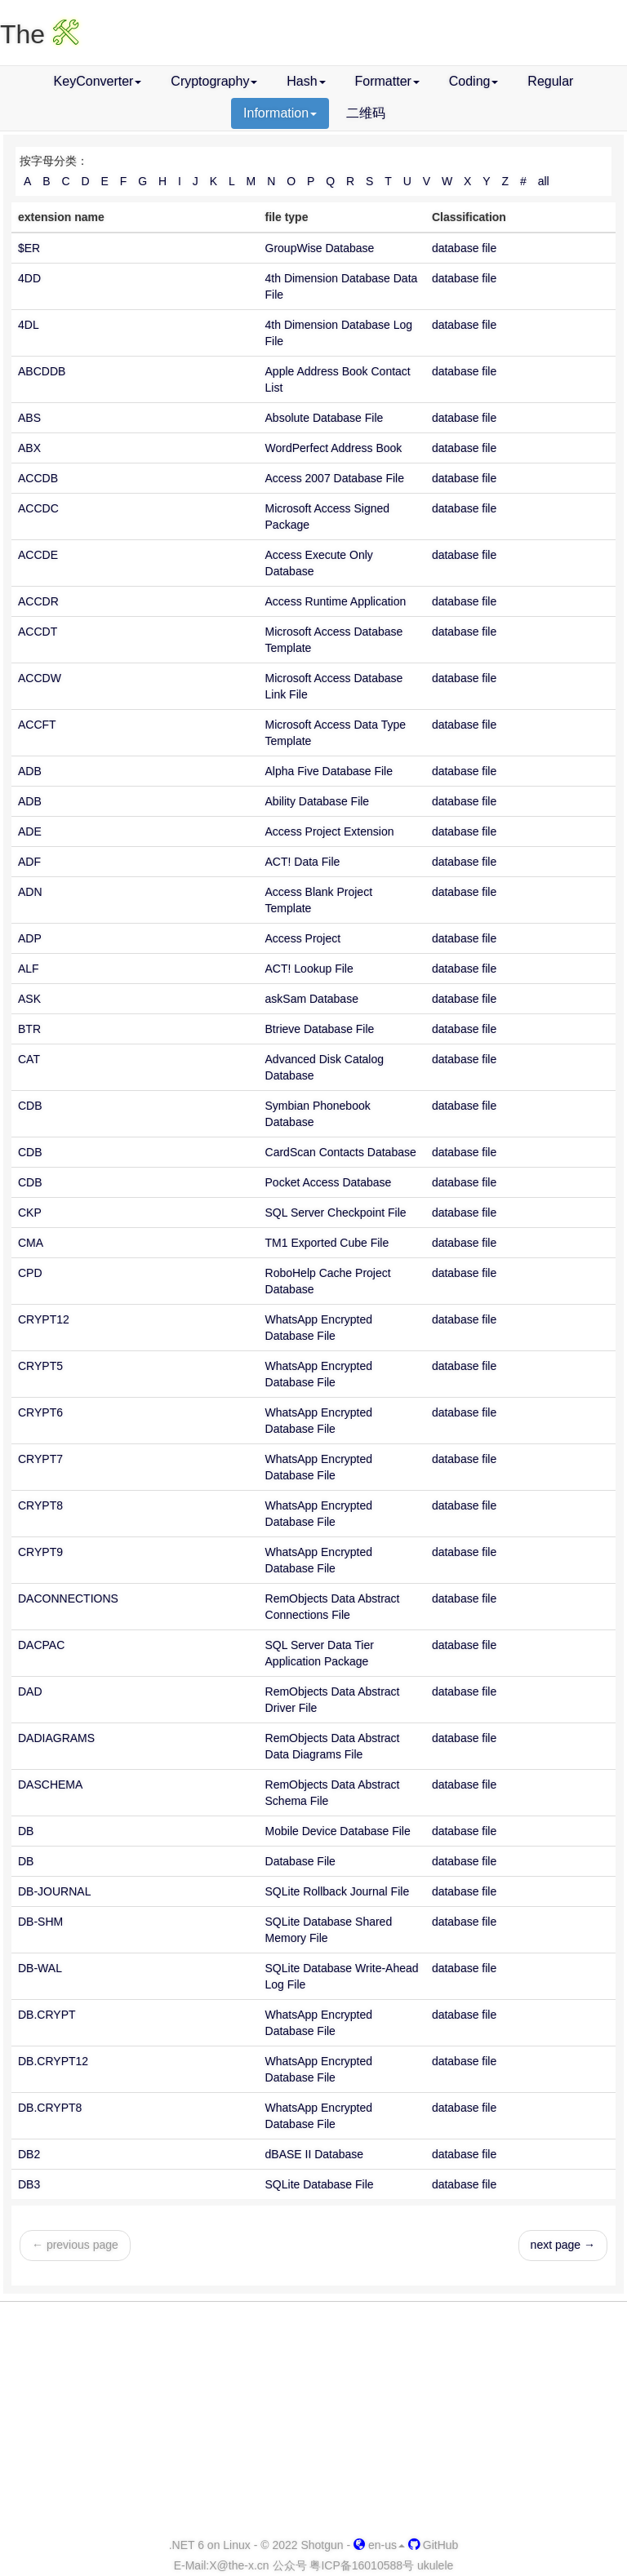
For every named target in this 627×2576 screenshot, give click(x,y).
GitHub (433, 2545)
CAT (29, 1059)
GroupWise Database (320, 248)
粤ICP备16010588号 (361, 2565)
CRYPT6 (40, 1412)
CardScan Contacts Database (340, 1152)
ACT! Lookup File (309, 968)
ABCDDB (41, 371)
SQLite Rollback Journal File (337, 1891)
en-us (379, 2545)
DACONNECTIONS (68, 1598)
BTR (29, 1028)
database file (464, 248)
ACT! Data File (302, 861)
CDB (30, 1105)
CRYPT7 (40, 1458)
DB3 (29, 2184)
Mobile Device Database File (338, 1831)
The (39, 34)
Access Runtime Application (336, 601)
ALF (28, 968)
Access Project (303, 938)
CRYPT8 (40, 1505)
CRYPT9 (40, 1551)
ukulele (435, 2565)
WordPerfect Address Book (333, 447)
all (543, 181)
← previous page (75, 2244)
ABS (29, 417)
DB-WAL (40, 1968)
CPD (30, 1272)
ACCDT (37, 631)
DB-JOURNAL (54, 1891)
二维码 (365, 113)
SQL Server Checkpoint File (336, 1212)
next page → (563, 2244)
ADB (30, 771)
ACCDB (38, 478)
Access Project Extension (329, 831)
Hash (306, 81)
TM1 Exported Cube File (327, 1242)
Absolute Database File (324, 417)
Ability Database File (317, 801)
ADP (30, 938)
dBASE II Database (314, 2154)
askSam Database (311, 998)
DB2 (29, 2154)
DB (25, 1831)
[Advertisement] (313, 2420)
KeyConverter (98, 81)
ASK (29, 998)
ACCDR (38, 601)
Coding (474, 81)
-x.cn (239, 2565)
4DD (29, 278)
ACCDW (39, 678)
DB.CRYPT (47, 2014)
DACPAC (41, 1645)
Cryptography (214, 81)
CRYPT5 (40, 1365)
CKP (30, 1212)
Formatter (387, 81)
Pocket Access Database (328, 1182)
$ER (29, 248)
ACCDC (38, 508)
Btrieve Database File (320, 1028)
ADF (29, 861)
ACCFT (37, 724)
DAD (30, 1691)
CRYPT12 (43, 1319)
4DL (28, 324)
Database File (300, 1861)
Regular (550, 81)
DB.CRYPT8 (50, 2107)
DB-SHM (40, 1921)
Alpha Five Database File (329, 771)
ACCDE (38, 554)
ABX (29, 447)
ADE (30, 831)
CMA (30, 1242)
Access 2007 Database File (334, 478)
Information (280, 113)
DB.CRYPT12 (53, 2061)
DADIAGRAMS (56, 1738)
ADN (30, 891)
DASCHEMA (50, 1784)
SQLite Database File (319, 2184)
